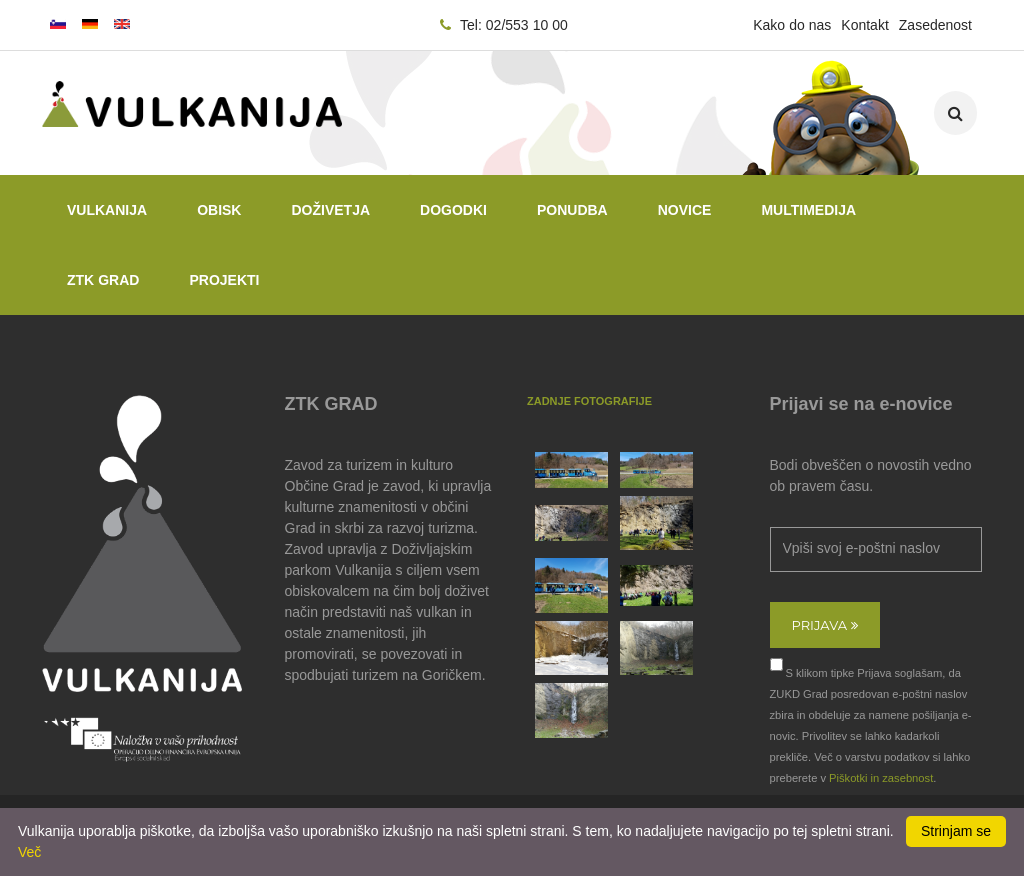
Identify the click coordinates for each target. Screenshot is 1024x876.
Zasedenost (935, 25)
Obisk (219, 210)
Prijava (825, 625)
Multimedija (808, 210)
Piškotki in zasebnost (881, 778)
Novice (685, 210)
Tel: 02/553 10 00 (504, 25)
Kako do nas (792, 25)
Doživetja (330, 210)
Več (29, 852)
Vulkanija (107, 210)
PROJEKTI (224, 280)
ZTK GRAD (103, 280)
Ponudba (572, 210)
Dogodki (453, 210)
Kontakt (864, 25)
